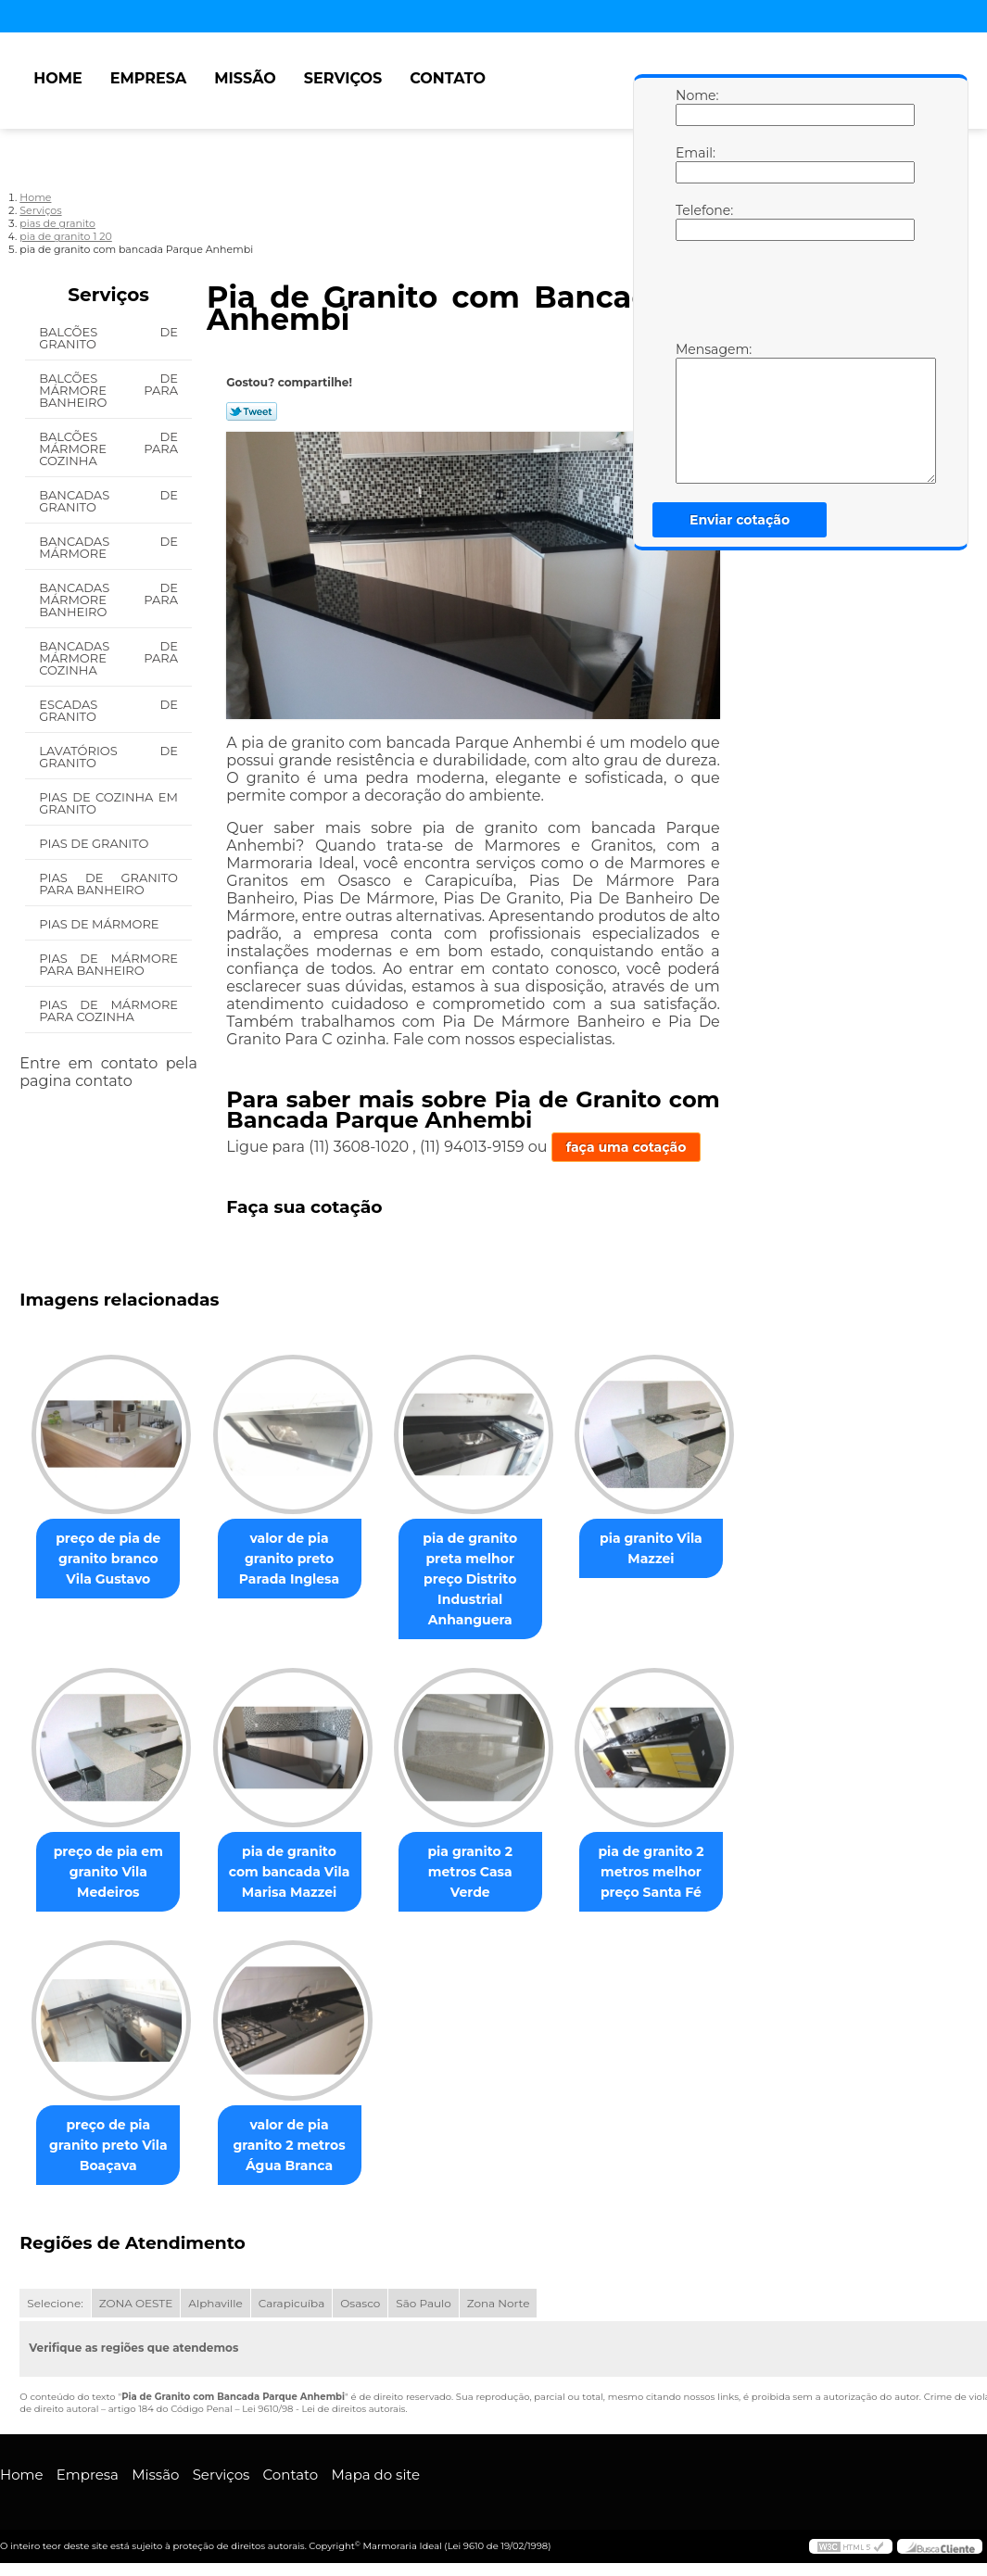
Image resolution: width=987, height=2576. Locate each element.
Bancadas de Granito (108, 500)
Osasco (360, 2285)
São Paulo (423, 2285)
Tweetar (251, 411)
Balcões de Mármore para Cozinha (108, 448)
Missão (245, 78)
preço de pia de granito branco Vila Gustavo (111, 1558)
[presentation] (793, 295)
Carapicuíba (292, 2285)
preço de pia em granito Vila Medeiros (112, 1852)
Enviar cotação (740, 519)
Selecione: (54, 2285)
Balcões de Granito (108, 337)
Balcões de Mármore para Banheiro (108, 390)
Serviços (343, 78)
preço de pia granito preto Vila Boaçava (112, 2125)
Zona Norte (498, 2285)
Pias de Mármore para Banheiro (108, 964)
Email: (694, 164)
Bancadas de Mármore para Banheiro (108, 599)
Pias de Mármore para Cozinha (108, 1010)
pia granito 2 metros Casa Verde (488, 1842)
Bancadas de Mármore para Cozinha (108, 657)
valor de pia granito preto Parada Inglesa (300, 1558)
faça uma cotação (626, 1147)
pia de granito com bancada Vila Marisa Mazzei (300, 1852)
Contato (448, 78)
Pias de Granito (95, 843)
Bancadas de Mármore (108, 547)
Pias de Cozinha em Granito (108, 802)
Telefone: (694, 221)
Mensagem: (694, 412)
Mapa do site (375, 2456)
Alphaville (215, 2285)
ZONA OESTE (136, 2285)
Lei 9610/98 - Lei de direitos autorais (323, 2390)
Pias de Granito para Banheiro (108, 883)
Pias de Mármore (100, 923)
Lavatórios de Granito (108, 756)
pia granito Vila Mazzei (677, 1548)
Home (57, 78)
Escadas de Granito (108, 710)
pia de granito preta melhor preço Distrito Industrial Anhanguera (489, 1569)
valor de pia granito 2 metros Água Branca (300, 2125)
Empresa (148, 78)
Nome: (694, 106)
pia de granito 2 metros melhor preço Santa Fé (676, 1852)
